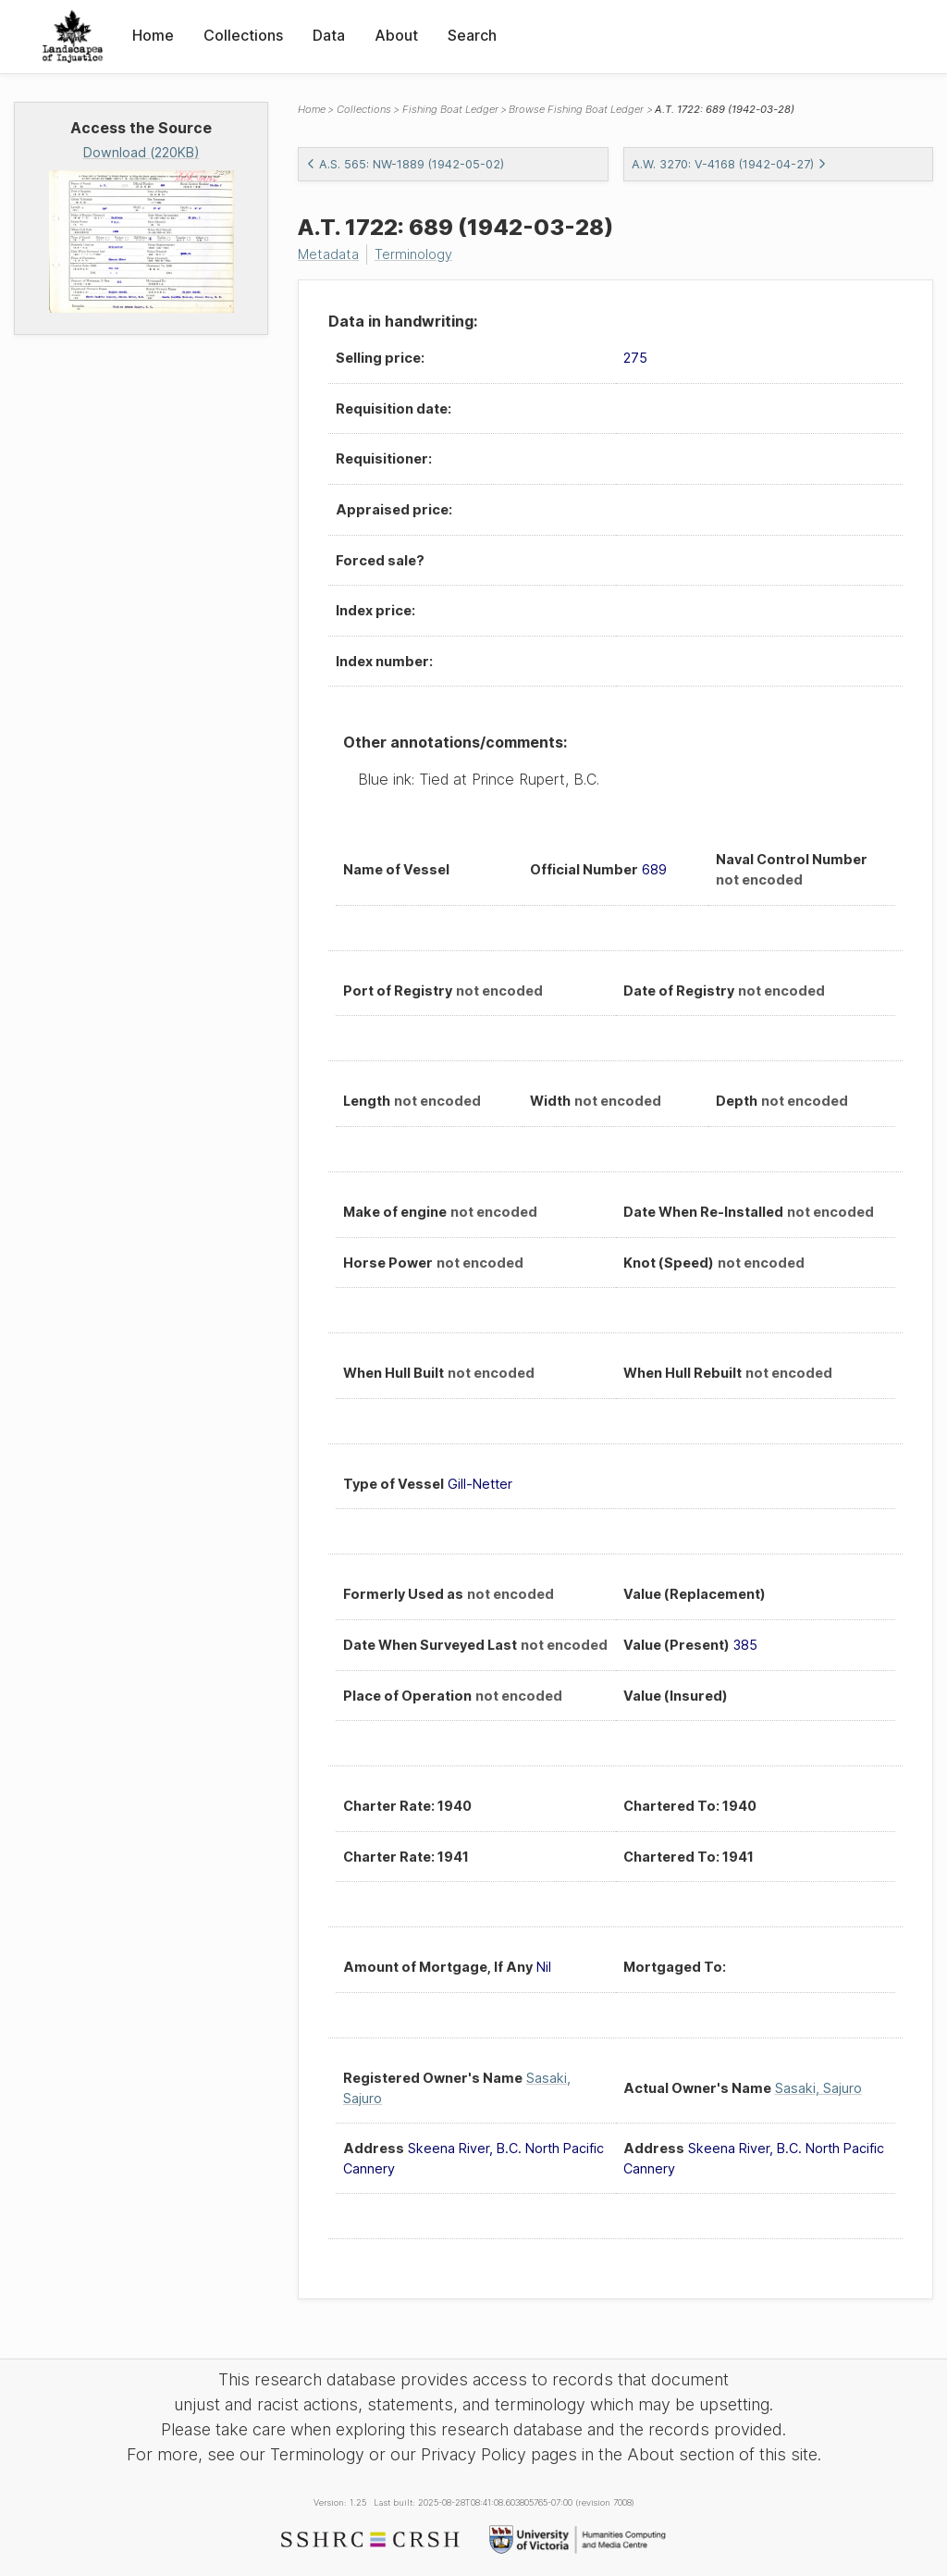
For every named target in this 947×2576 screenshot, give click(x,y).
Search (472, 35)
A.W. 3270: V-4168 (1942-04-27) (729, 164)
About (396, 35)
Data (329, 35)
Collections (243, 35)
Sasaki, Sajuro (818, 2088)
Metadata (328, 254)
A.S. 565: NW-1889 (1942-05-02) (405, 164)
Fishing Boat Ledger (450, 109)
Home (153, 35)
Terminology (413, 254)
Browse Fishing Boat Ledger (576, 109)
